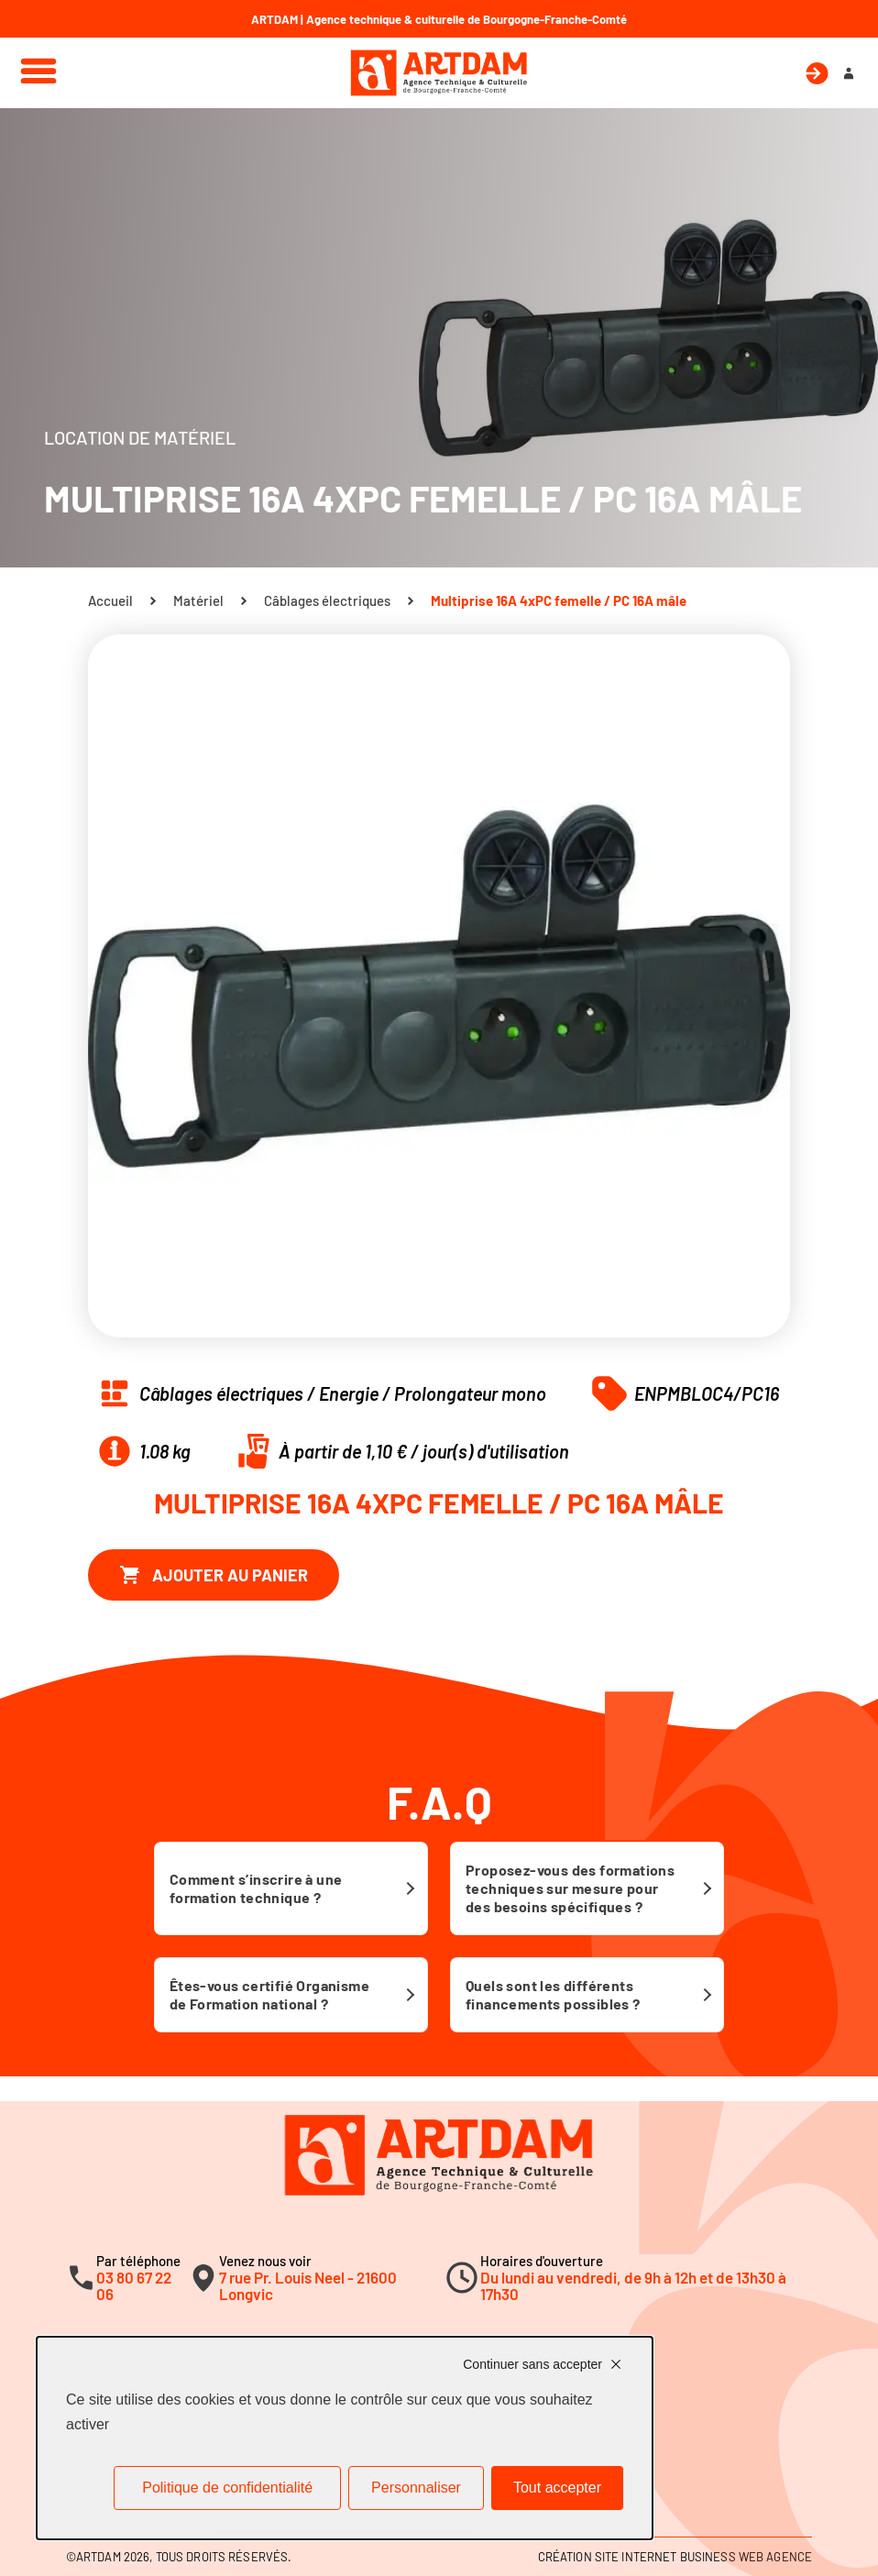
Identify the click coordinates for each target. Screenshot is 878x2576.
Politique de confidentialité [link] (227, 2487)
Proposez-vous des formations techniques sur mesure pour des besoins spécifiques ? (570, 1888)
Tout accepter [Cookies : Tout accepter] (557, 2487)
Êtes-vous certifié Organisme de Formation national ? (269, 1994)
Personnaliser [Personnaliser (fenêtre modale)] (416, 2487)
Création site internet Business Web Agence (675, 2556)
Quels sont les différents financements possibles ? (553, 1994)
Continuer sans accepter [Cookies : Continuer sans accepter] (532, 2364)
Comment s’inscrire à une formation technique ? (256, 1888)
